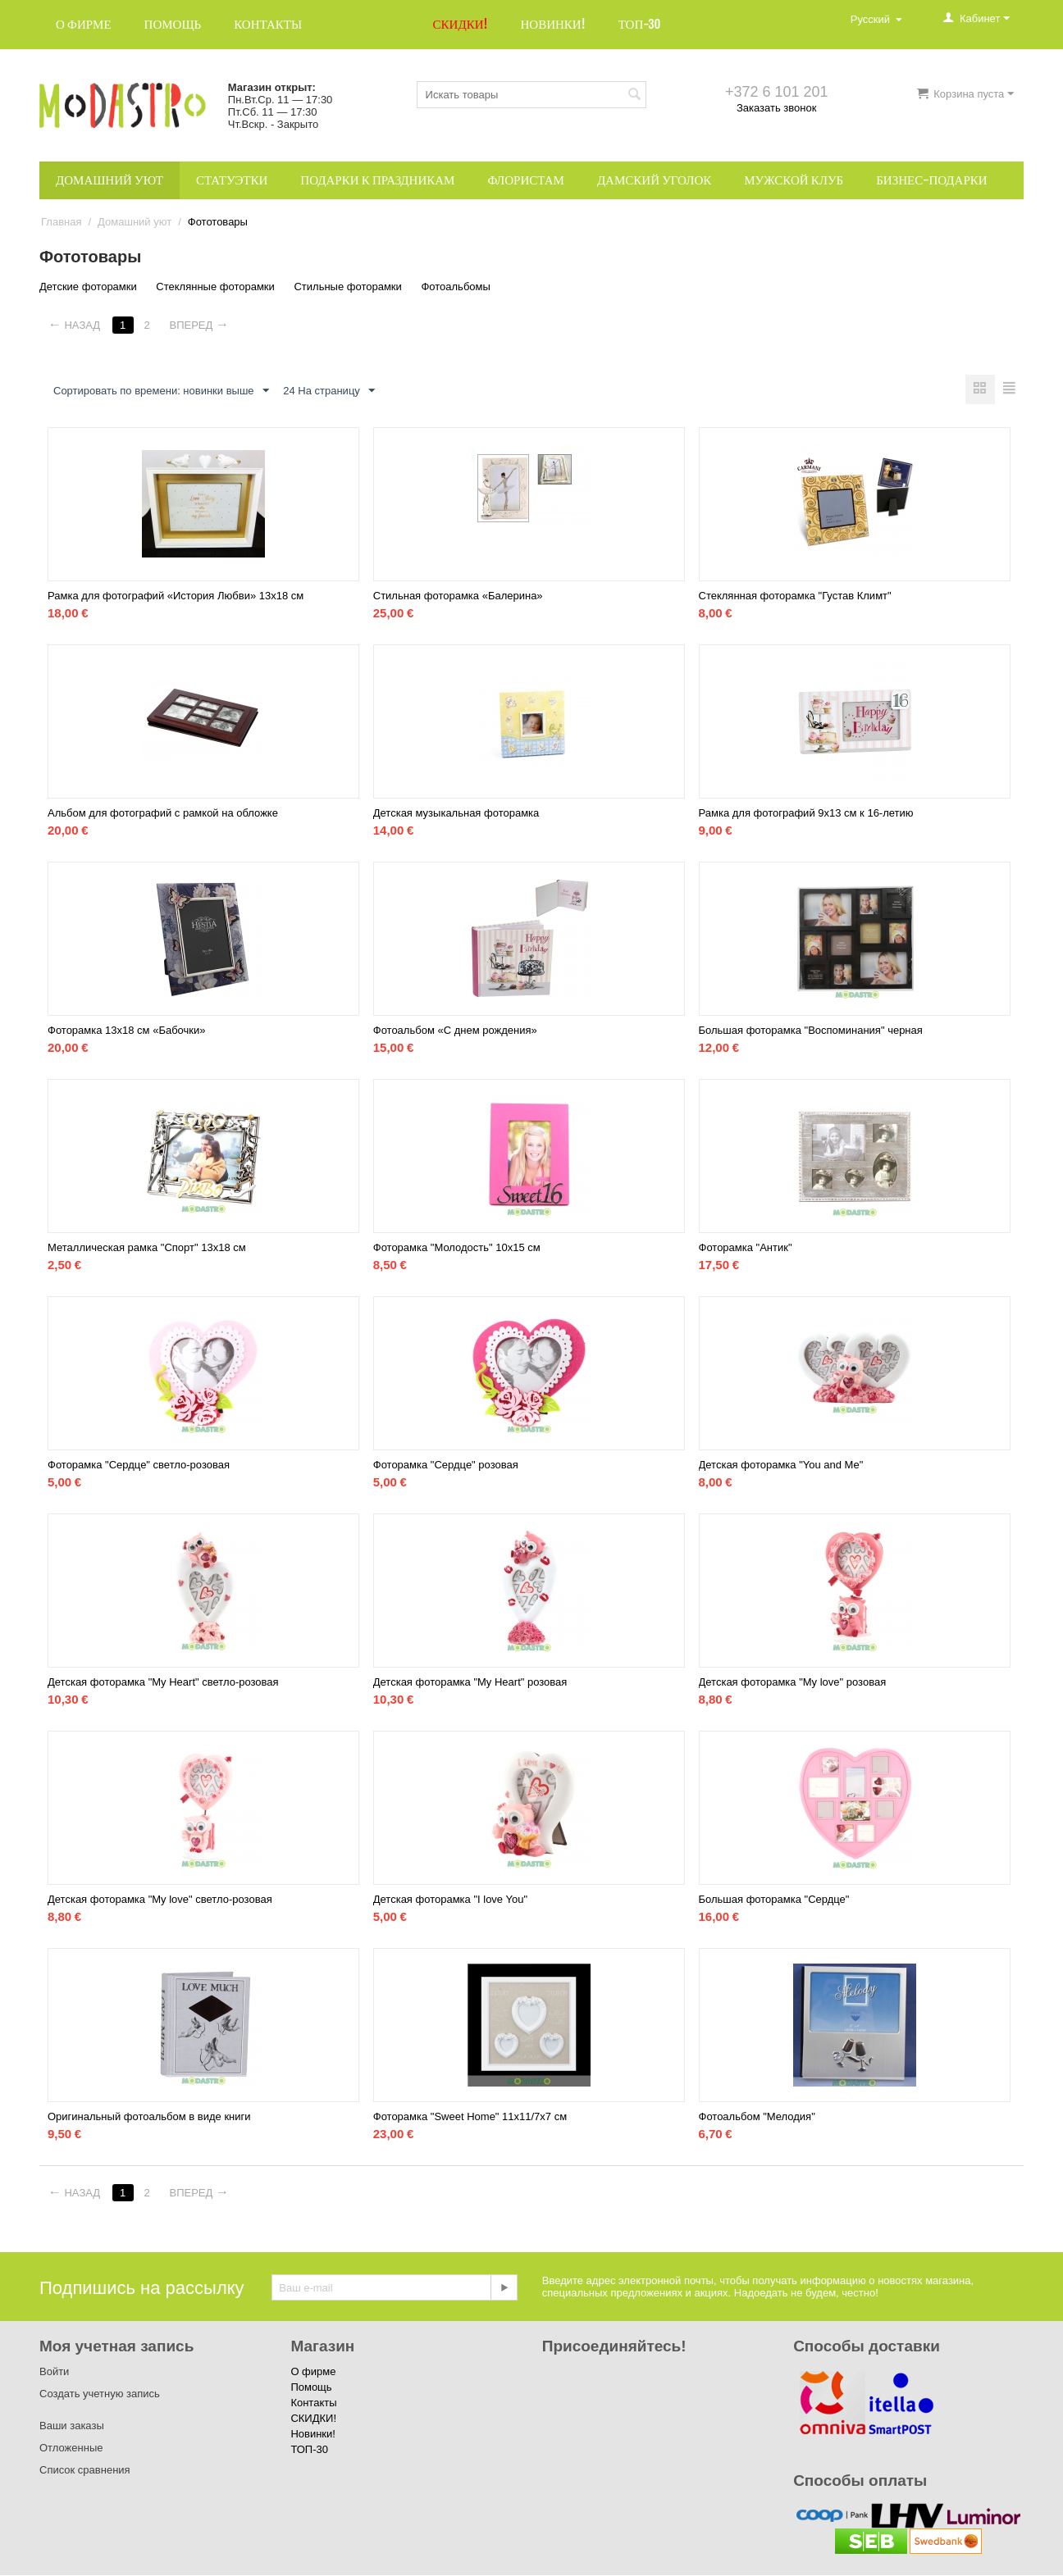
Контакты (268, 24)
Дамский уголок (654, 180)
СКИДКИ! (460, 24)
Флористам (525, 180)
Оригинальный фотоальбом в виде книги (149, 2117)
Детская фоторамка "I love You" (450, 1900)
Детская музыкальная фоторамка (456, 814)
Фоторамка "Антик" (745, 1248)
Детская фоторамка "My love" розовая (793, 1683)
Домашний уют (109, 180)
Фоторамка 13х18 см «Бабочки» (127, 1031)
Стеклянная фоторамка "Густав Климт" (795, 596)
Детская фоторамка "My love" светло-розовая (160, 1900)
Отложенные (71, 2448)
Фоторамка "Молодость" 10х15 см (457, 1248)
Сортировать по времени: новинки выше (161, 391)
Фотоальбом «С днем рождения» (455, 1031)
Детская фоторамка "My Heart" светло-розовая (163, 1683)
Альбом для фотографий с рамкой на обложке (163, 814)
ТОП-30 (639, 24)
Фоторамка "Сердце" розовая (445, 1465)
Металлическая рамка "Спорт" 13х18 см (147, 1248)
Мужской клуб (793, 180)
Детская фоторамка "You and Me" (781, 1465)
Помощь (173, 24)
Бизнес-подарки (931, 180)
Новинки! (552, 24)
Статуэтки (231, 180)
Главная (61, 222)
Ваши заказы (71, 2426)
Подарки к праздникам (377, 180)
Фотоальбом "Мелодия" (757, 2117)
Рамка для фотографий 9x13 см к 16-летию (806, 814)
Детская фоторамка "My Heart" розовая (470, 1683)
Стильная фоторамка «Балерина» (458, 596)
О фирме (84, 24)
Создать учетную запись (99, 2394)
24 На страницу (329, 391)
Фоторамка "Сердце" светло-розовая (139, 1465)
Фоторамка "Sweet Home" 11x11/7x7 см (470, 2117)
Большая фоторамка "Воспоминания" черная (811, 1031)
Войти (54, 2372)
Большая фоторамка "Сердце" (774, 1900)
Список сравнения (84, 2470)
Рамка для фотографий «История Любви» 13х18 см (175, 596)
